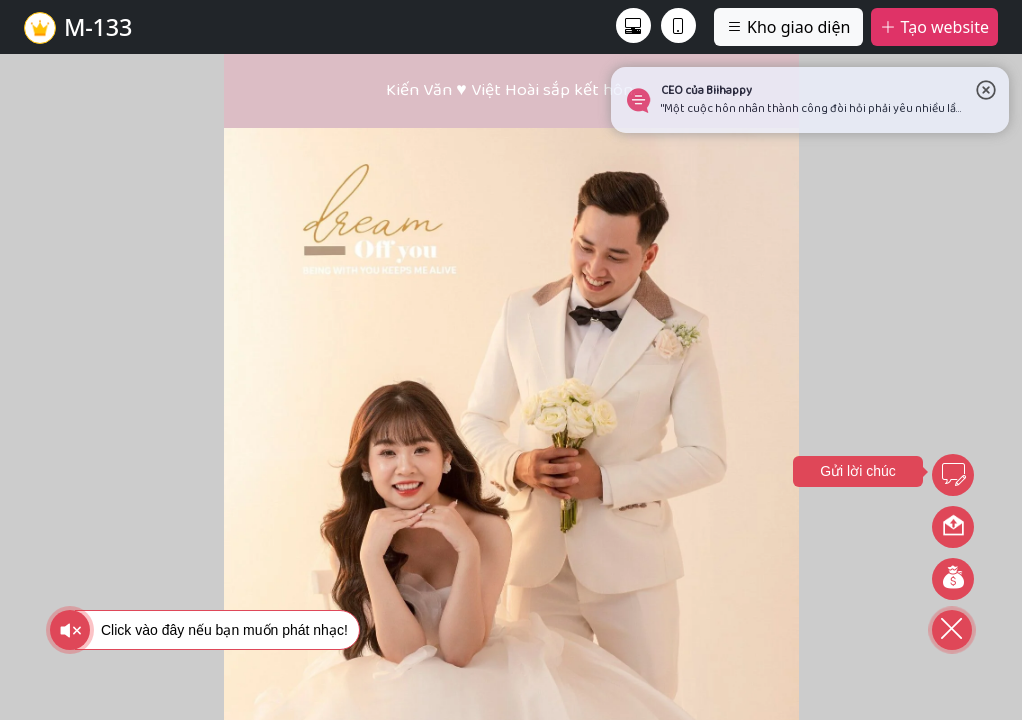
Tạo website (934, 27)
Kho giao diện (788, 27)
